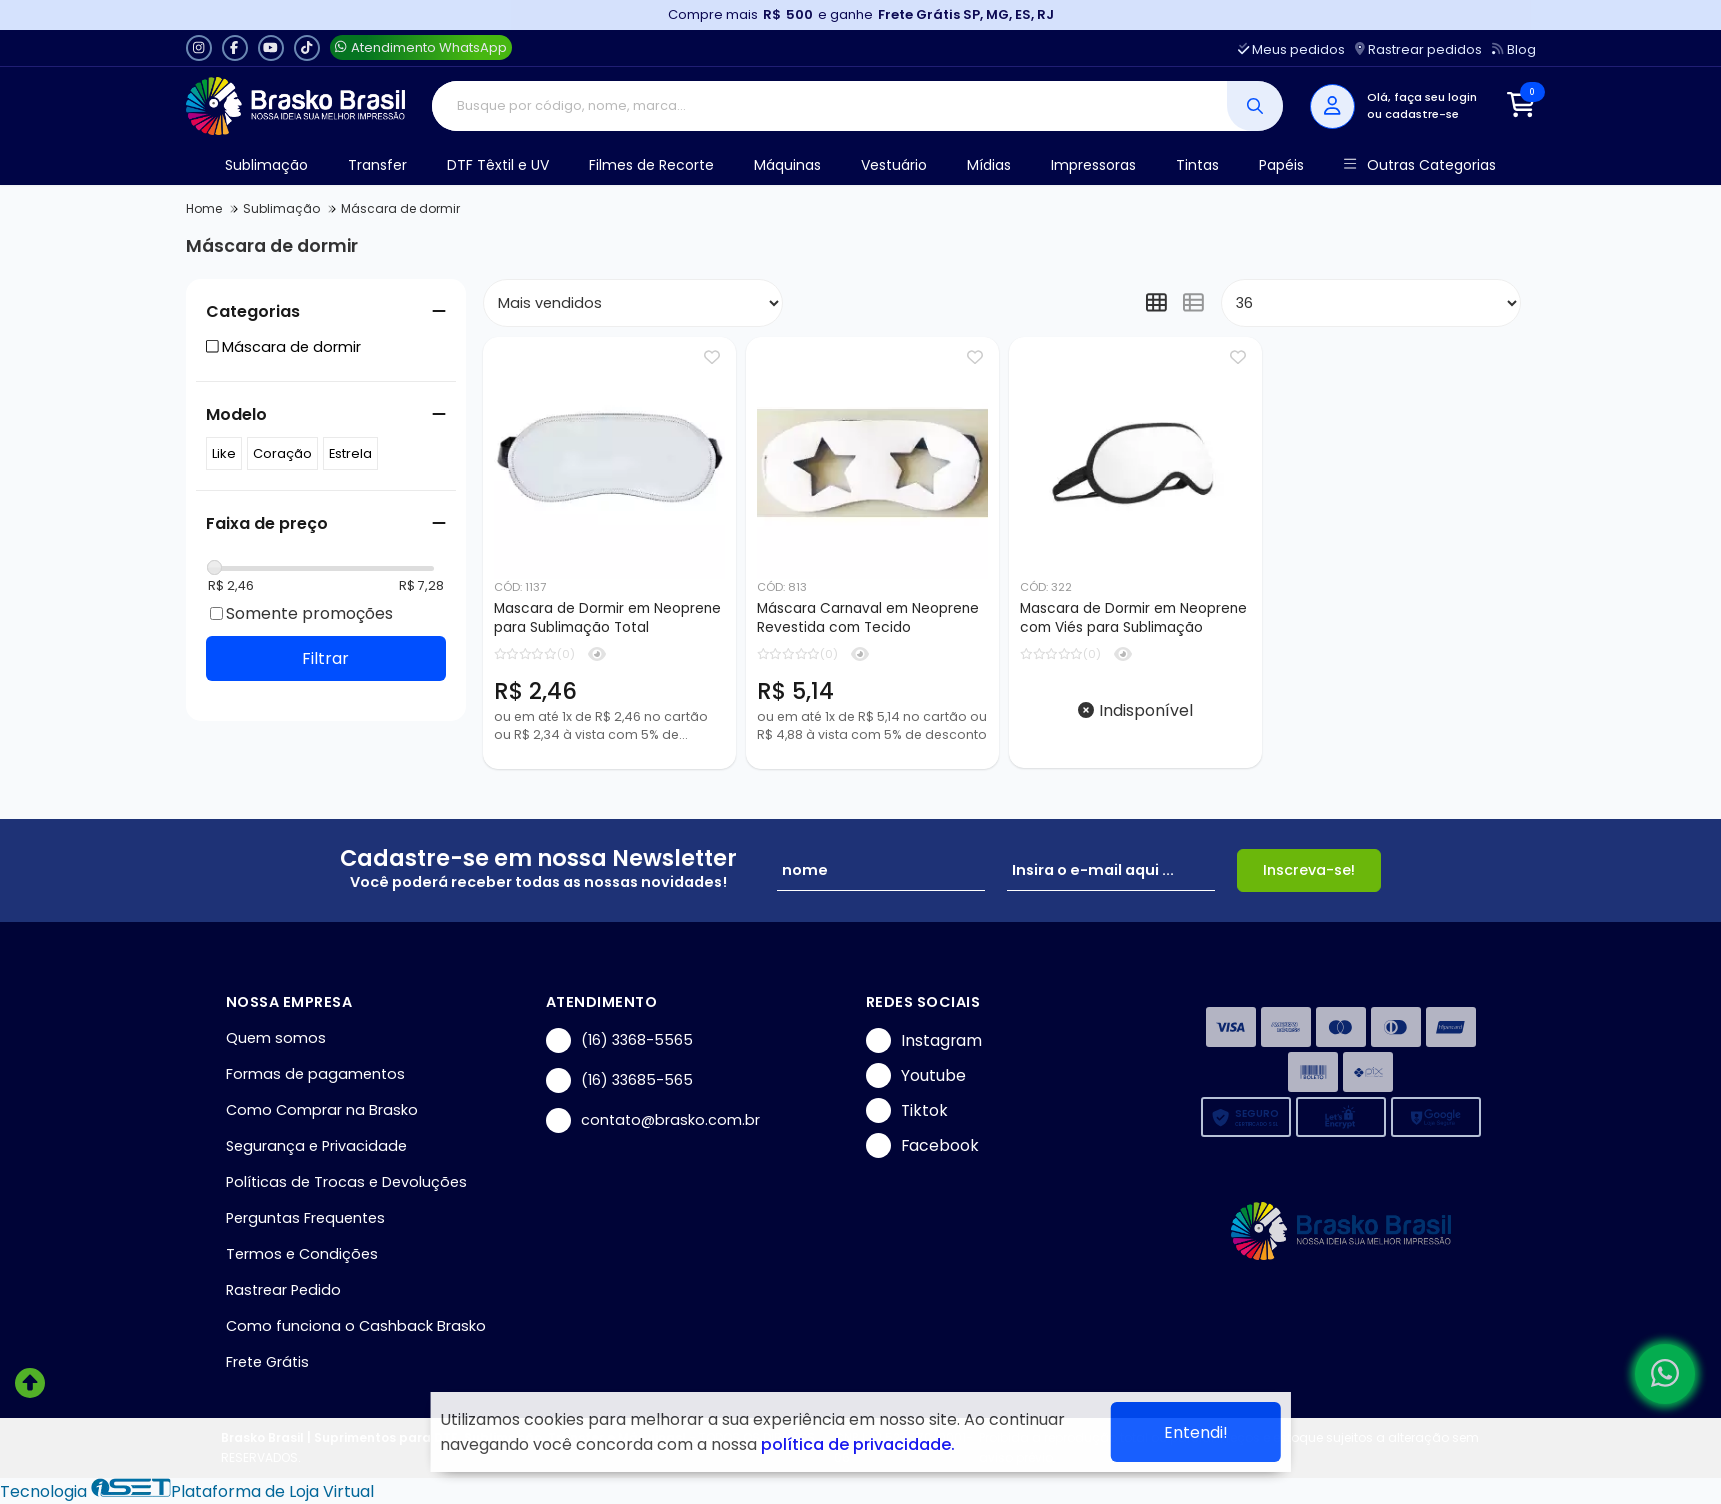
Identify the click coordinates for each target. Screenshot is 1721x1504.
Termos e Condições (302, 1254)
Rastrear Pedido (283, 1290)
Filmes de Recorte (651, 165)
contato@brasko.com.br (653, 1120)
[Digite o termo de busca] (829, 106)
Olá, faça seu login (1422, 97)
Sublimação (266, 165)
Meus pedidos (1291, 49)
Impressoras (1093, 165)
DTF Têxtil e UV (498, 165)
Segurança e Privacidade (316, 1146)
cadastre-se (1422, 114)
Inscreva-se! (1309, 870)
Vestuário (894, 165)
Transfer (377, 165)
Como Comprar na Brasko (322, 1110)
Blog (1513, 49)
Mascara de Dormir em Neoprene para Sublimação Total (607, 618)
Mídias (989, 165)
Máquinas (787, 165)
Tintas (1197, 165)
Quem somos (276, 1038)
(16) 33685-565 (619, 1080)
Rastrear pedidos (1418, 49)
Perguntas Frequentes (305, 1218)
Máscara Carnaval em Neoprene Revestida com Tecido (868, 618)
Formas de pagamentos (315, 1074)
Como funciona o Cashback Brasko (356, 1326)
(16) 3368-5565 (619, 1040)
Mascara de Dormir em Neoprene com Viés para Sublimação (1133, 618)
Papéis (1281, 165)
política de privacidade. (858, 1444)
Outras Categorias (1419, 165)
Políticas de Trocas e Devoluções (346, 1182)
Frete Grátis (267, 1362)
